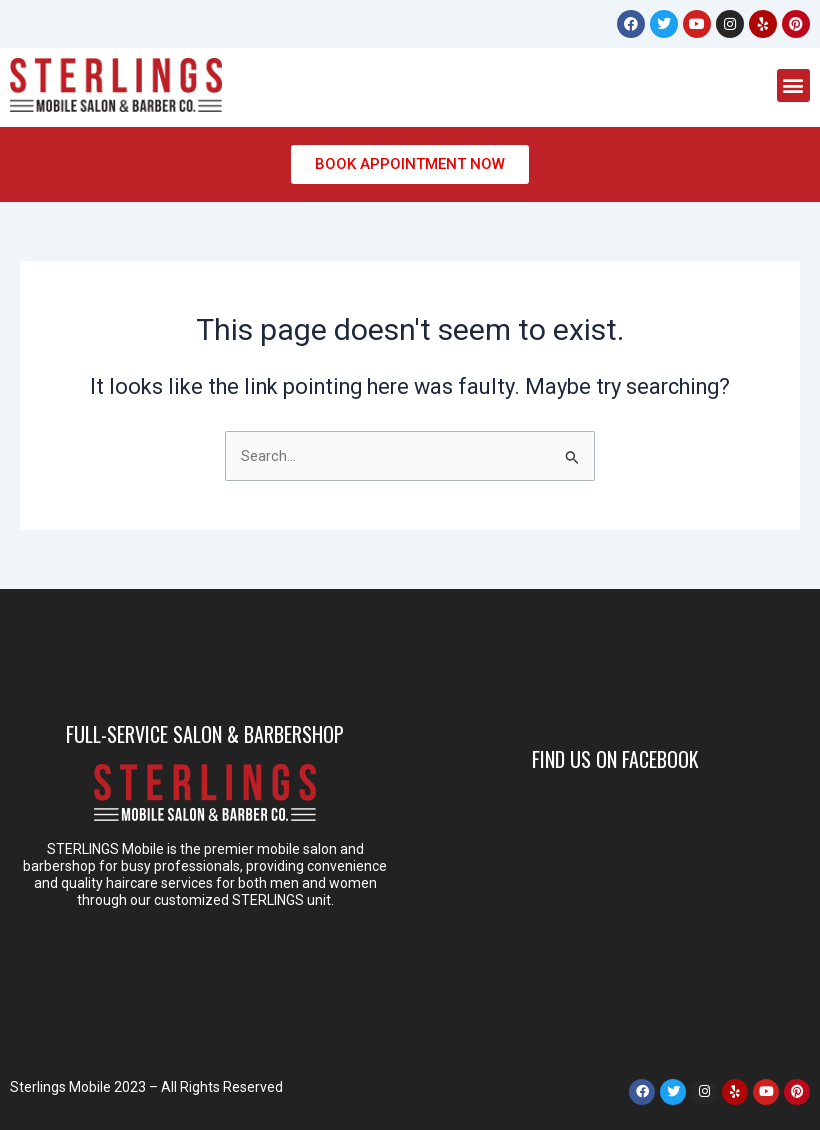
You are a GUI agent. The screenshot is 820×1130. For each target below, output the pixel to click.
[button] (793, 85)
